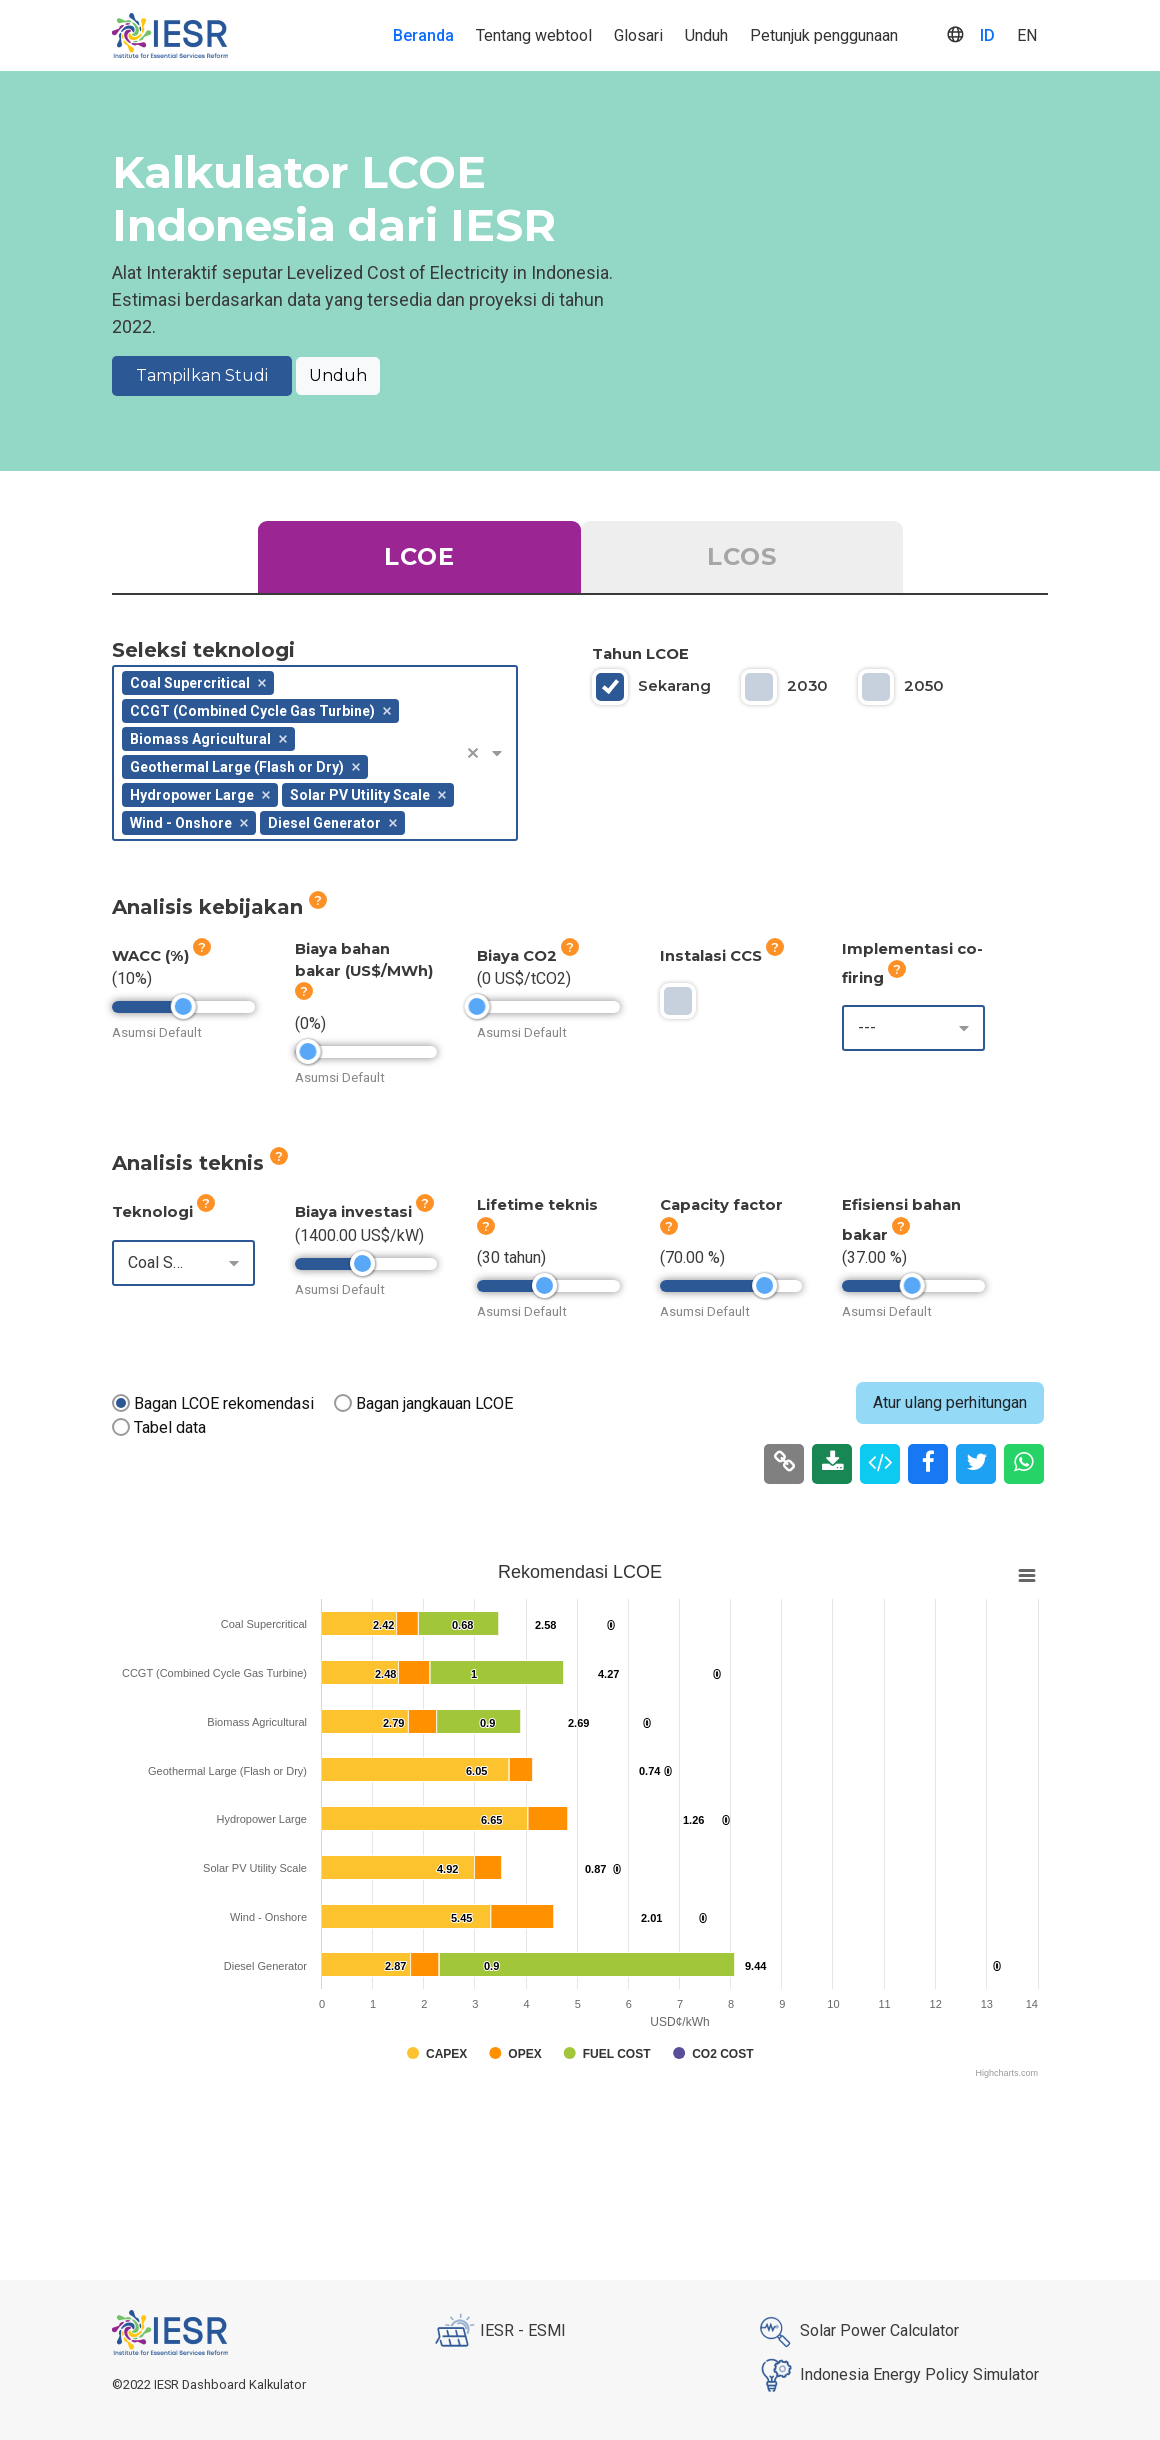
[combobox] (315, 753)
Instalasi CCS (722, 951)
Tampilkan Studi (202, 375)
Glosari (638, 35)
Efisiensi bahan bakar (901, 1219)
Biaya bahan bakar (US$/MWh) (364, 970)
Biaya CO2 (528, 951)
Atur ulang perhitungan (950, 1402)
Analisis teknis (200, 1161)
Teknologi (163, 1207)
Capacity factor (721, 1215)
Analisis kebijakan (219, 905)
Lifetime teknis (537, 1215)
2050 (924, 686)
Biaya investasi (364, 1207)
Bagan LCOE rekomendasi (224, 1403)
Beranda (423, 35)
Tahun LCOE (640, 654)
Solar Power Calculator (855, 2332)
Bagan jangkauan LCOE (434, 1403)
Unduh (706, 35)
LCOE (419, 556)
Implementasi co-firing (912, 963)
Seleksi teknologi (203, 650)
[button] (480, 753)
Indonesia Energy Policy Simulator (895, 2376)
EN (1027, 35)
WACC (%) (161, 951)
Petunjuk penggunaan (824, 35)
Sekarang (674, 686)
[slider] (183, 1006)
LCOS (742, 556)
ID (987, 35)
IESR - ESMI (499, 2332)
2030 (807, 686)
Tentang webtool (534, 35)
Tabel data (170, 1427)
